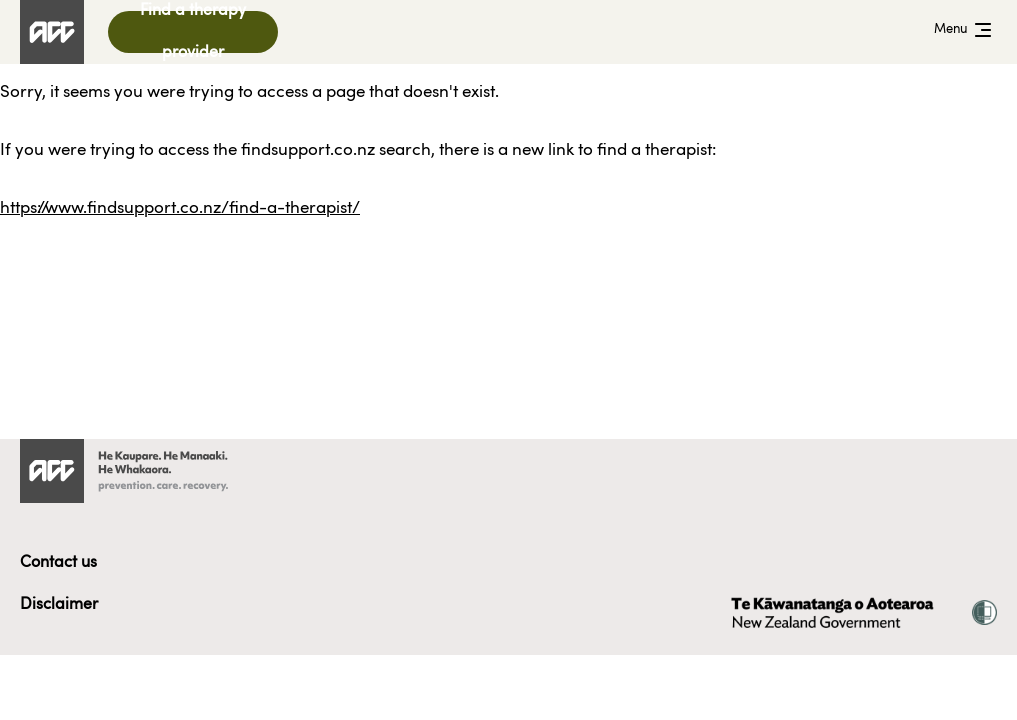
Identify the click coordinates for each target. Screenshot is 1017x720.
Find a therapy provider (193, 32)
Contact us (58, 563)
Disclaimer (59, 605)
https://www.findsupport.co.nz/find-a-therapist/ (180, 208)
